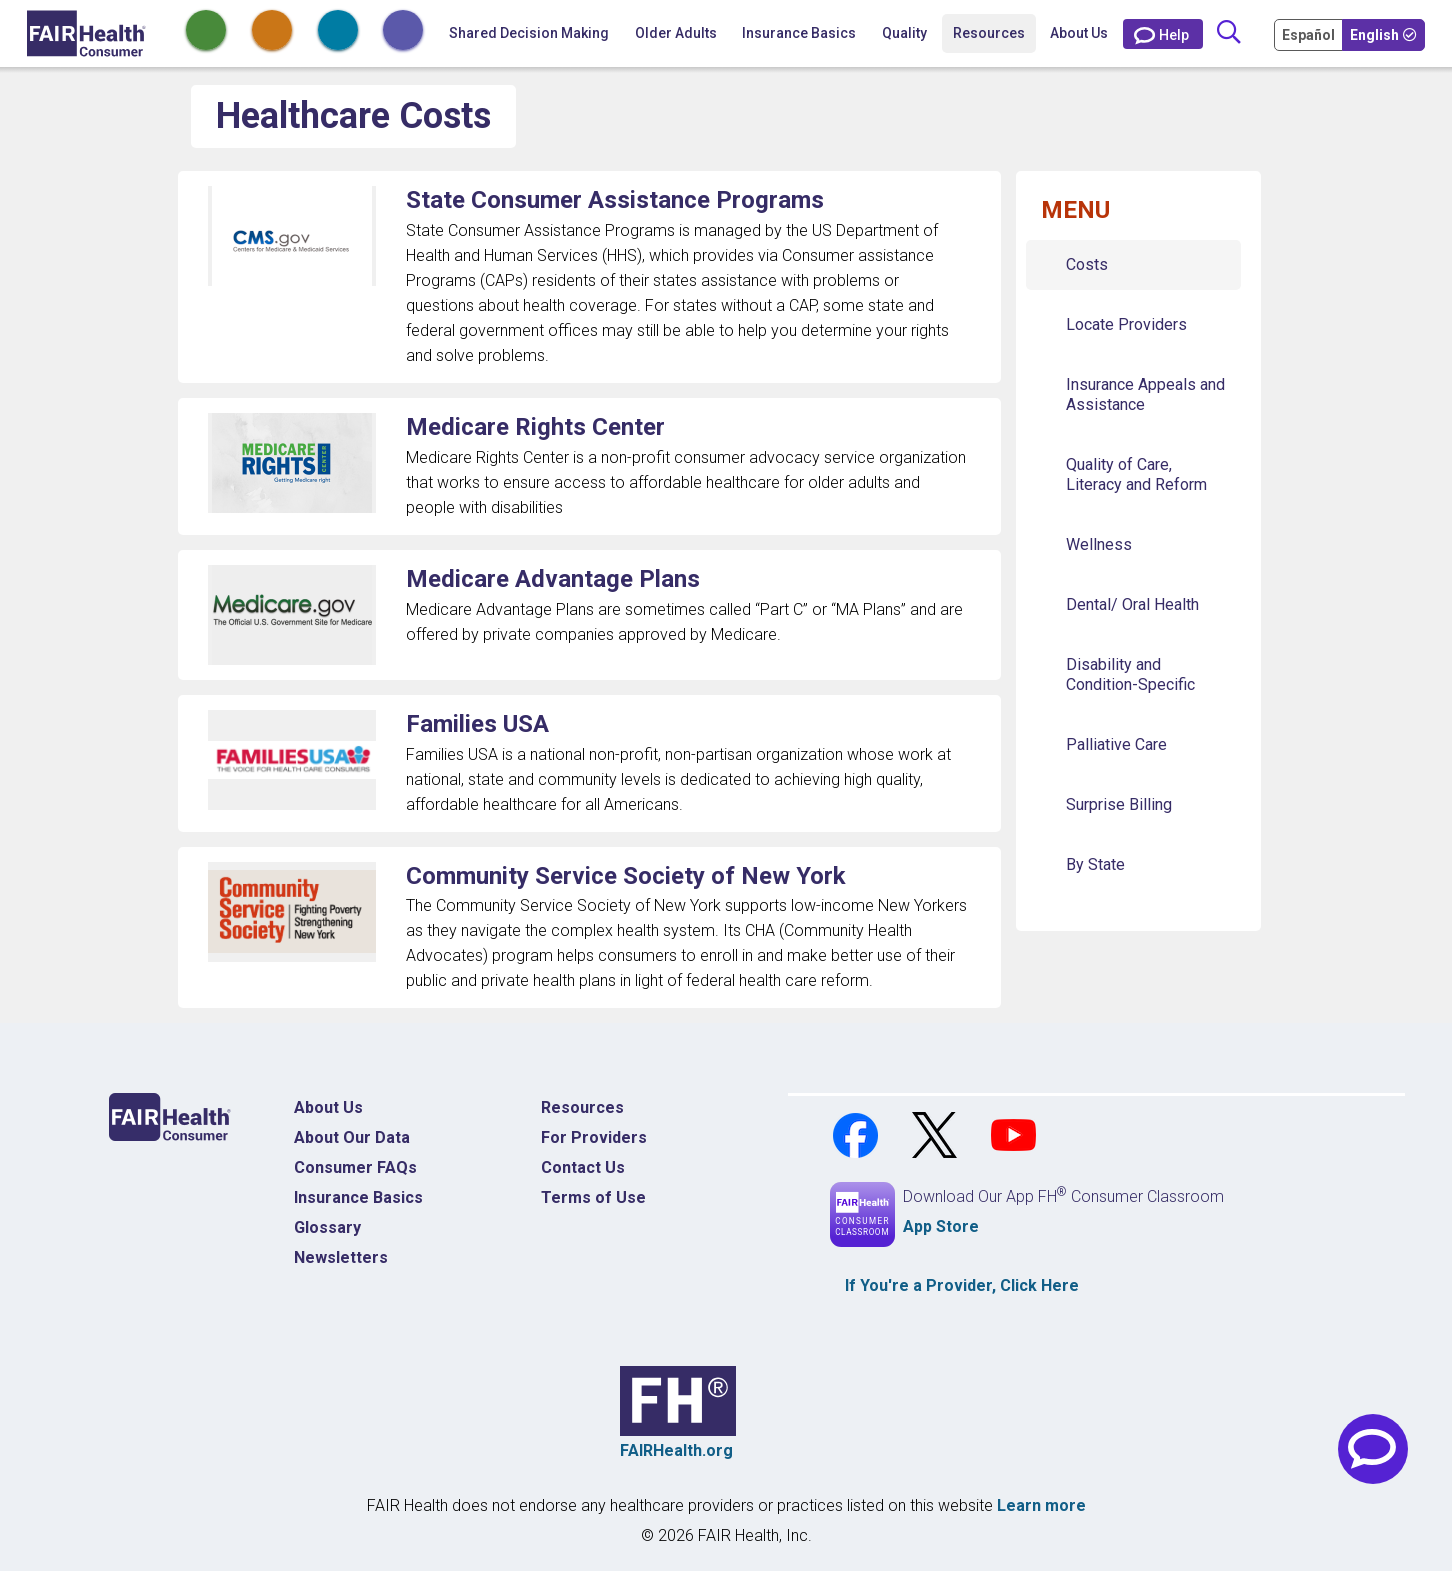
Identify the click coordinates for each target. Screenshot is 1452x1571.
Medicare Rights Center (535, 427)
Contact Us (583, 1167)
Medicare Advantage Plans (553, 579)
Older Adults (676, 33)
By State (1095, 864)
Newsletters (341, 1257)
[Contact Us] (1163, 34)
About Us (1079, 33)
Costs (1087, 264)
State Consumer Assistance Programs (615, 200)
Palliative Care (1116, 744)
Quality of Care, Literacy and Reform (1136, 474)
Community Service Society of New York (626, 876)
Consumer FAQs (355, 1167)
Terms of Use (593, 1197)
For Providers (594, 1137)
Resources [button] (989, 33)
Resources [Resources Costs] (582, 1107)
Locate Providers (1126, 324)
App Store (941, 1226)
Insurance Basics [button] (799, 33)
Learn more (1041, 1505)
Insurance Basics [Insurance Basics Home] (358, 1197)
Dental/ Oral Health (1132, 604)
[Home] (86, 33)
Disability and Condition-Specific (1130, 674)
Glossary (327, 1227)
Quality (904, 33)
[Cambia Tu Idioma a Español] (1310, 34)
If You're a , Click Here (962, 1285)
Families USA (477, 724)
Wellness (1099, 544)
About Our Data (352, 1137)
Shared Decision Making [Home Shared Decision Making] (529, 33)
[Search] (1229, 33)
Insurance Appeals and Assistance (1145, 394)
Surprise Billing (1119, 804)
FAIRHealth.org (676, 1450)
